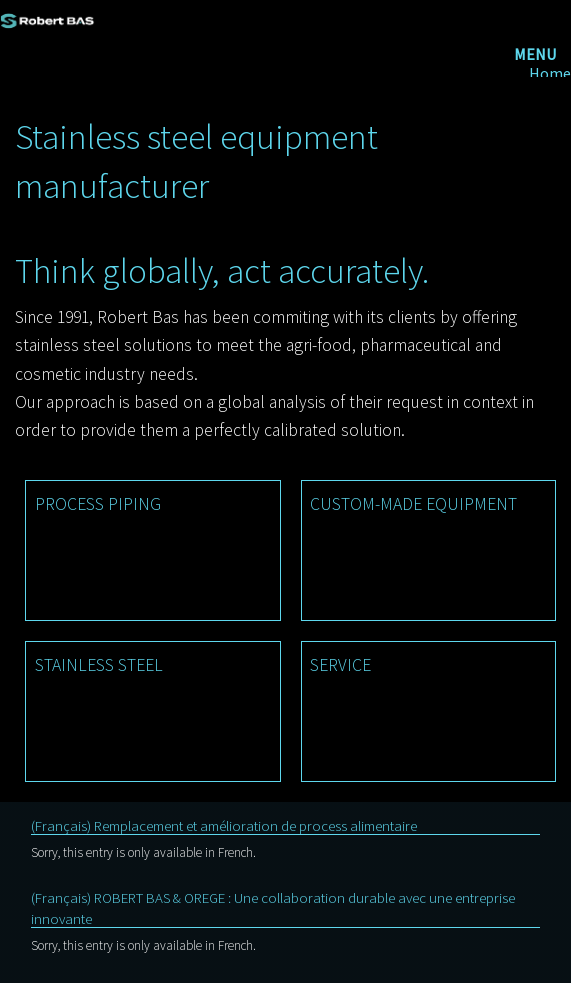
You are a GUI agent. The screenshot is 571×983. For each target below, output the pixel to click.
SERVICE (340, 665)
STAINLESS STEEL (99, 665)
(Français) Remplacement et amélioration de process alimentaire (224, 825)
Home (550, 73)
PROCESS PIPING (98, 504)
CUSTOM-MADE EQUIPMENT (413, 504)
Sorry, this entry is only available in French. (143, 852)
